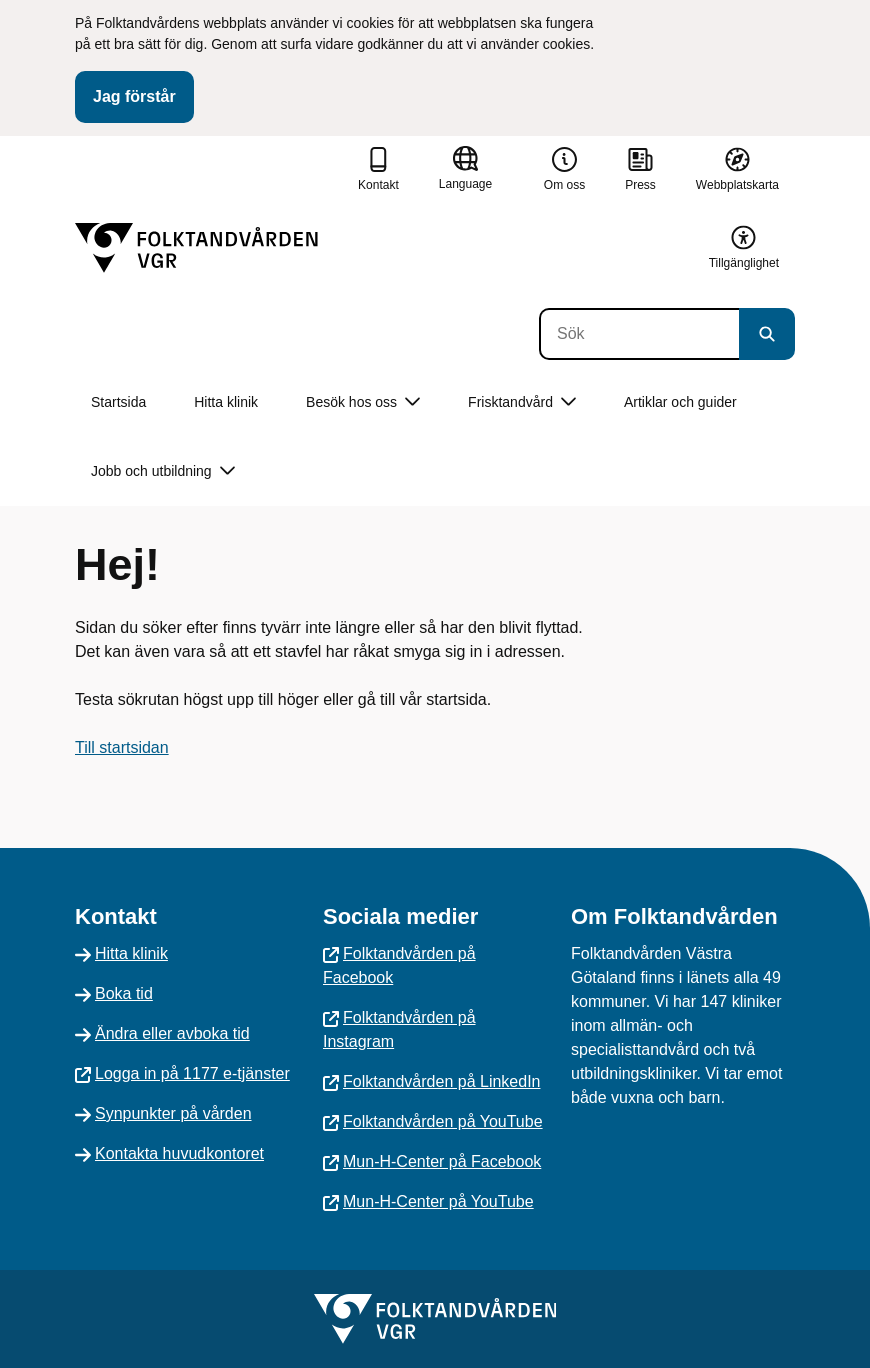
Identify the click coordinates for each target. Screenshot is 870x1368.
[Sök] (639, 334)
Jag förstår (134, 96)
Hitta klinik (226, 402)
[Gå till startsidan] (196, 248)
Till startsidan (122, 747)
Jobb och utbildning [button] (163, 471)
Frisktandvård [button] (522, 402)
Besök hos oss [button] (363, 402)
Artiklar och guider (680, 402)
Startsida (118, 402)
